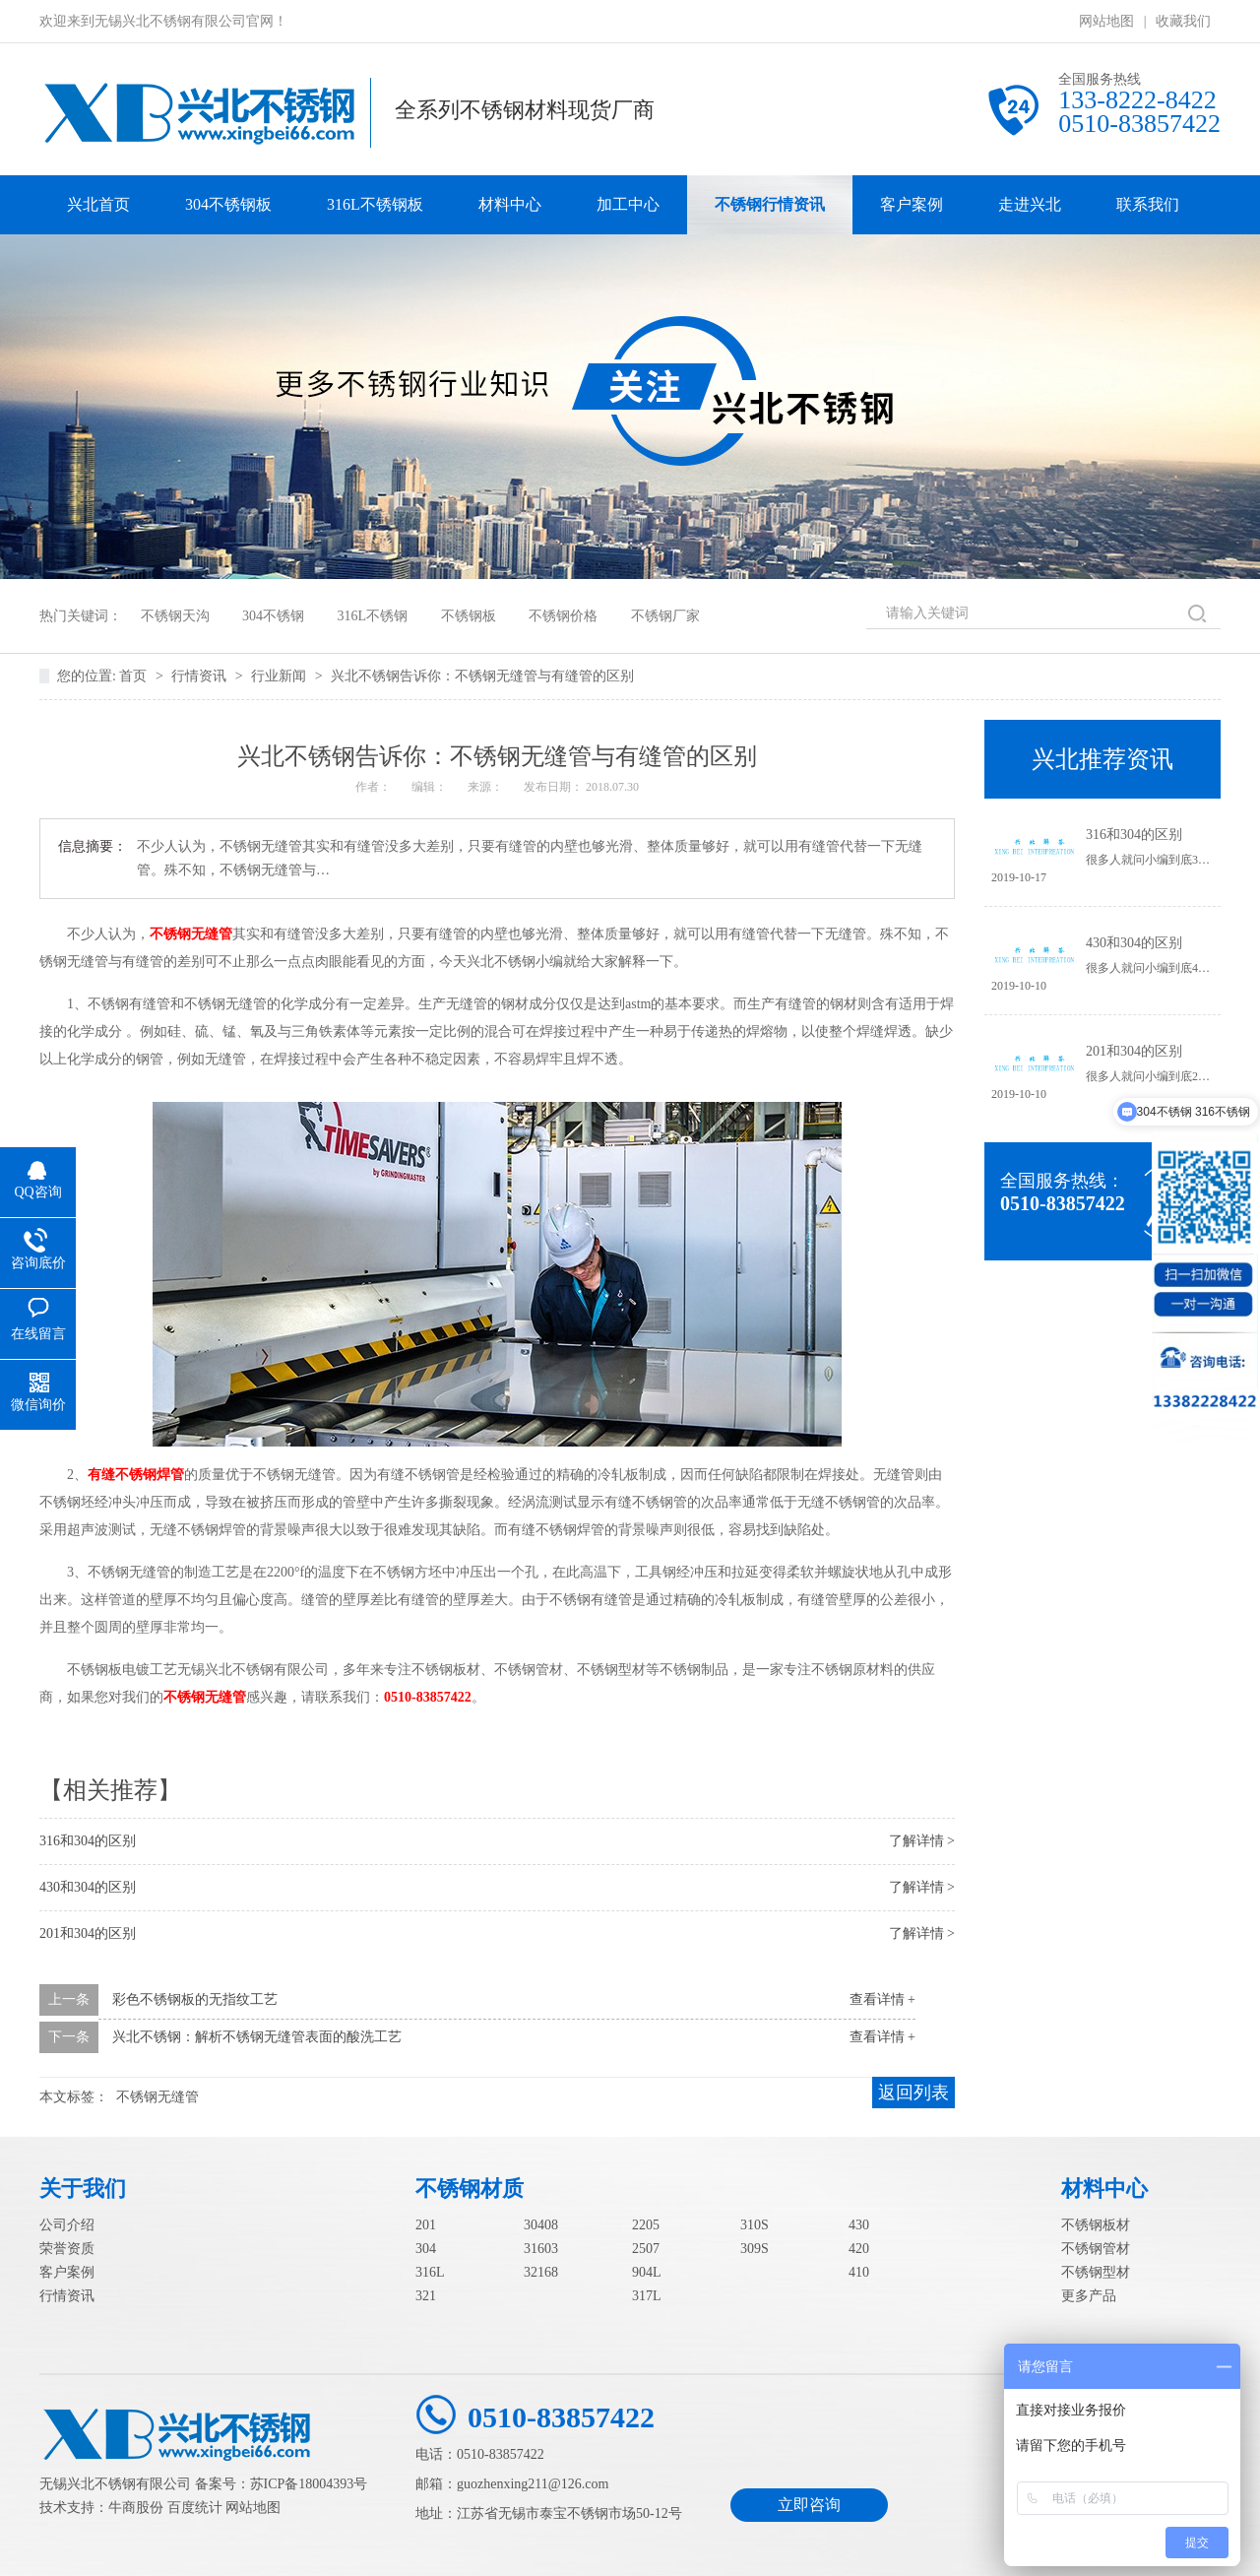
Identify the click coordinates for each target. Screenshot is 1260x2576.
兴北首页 (98, 204)
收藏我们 (1183, 21)
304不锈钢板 (228, 204)
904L (647, 2272)
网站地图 (1106, 21)
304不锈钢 (273, 616)
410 (859, 2272)
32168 (541, 2272)
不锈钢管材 (1095, 2248)
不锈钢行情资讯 (770, 204)
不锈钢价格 (563, 616)
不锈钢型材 (1095, 2272)
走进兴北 (1029, 204)
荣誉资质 (66, 2248)
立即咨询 (809, 2504)
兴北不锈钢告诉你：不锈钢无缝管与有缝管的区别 (482, 676)
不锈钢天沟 (175, 616)
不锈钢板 (468, 616)
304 (425, 2248)
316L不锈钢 (373, 616)
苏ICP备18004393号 (309, 2484)
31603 (541, 2248)
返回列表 (913, 2092)
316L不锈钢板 (375, 204)
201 (425, 2225)
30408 (541, 2225)
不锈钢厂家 (665, 616)
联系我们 (1147, 204)
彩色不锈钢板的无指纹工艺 (195, 1999)
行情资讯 (200, 676)
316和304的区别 (87, 1841)
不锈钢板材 (1095, 2225)
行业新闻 (280, 676)
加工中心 (628, 204)
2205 (646, 2225)
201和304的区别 (87, 1933)
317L (647, 2295)
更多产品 (1088, 2295)
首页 (135, 676)
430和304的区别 (87, 1887)
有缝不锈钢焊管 (136, 1474)
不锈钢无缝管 (191, 934)
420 (859, 2248)
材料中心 (509, 204)
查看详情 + (882, 1999)
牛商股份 (135, 2507)
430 (859, 2225)
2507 (646, 2248)
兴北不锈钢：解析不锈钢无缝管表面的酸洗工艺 (257, 2036)
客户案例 (911, 204)
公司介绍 (66, 2225)
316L (430, 2272)
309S (754, 2248)
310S (754, 2225)
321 (425, 2295)
